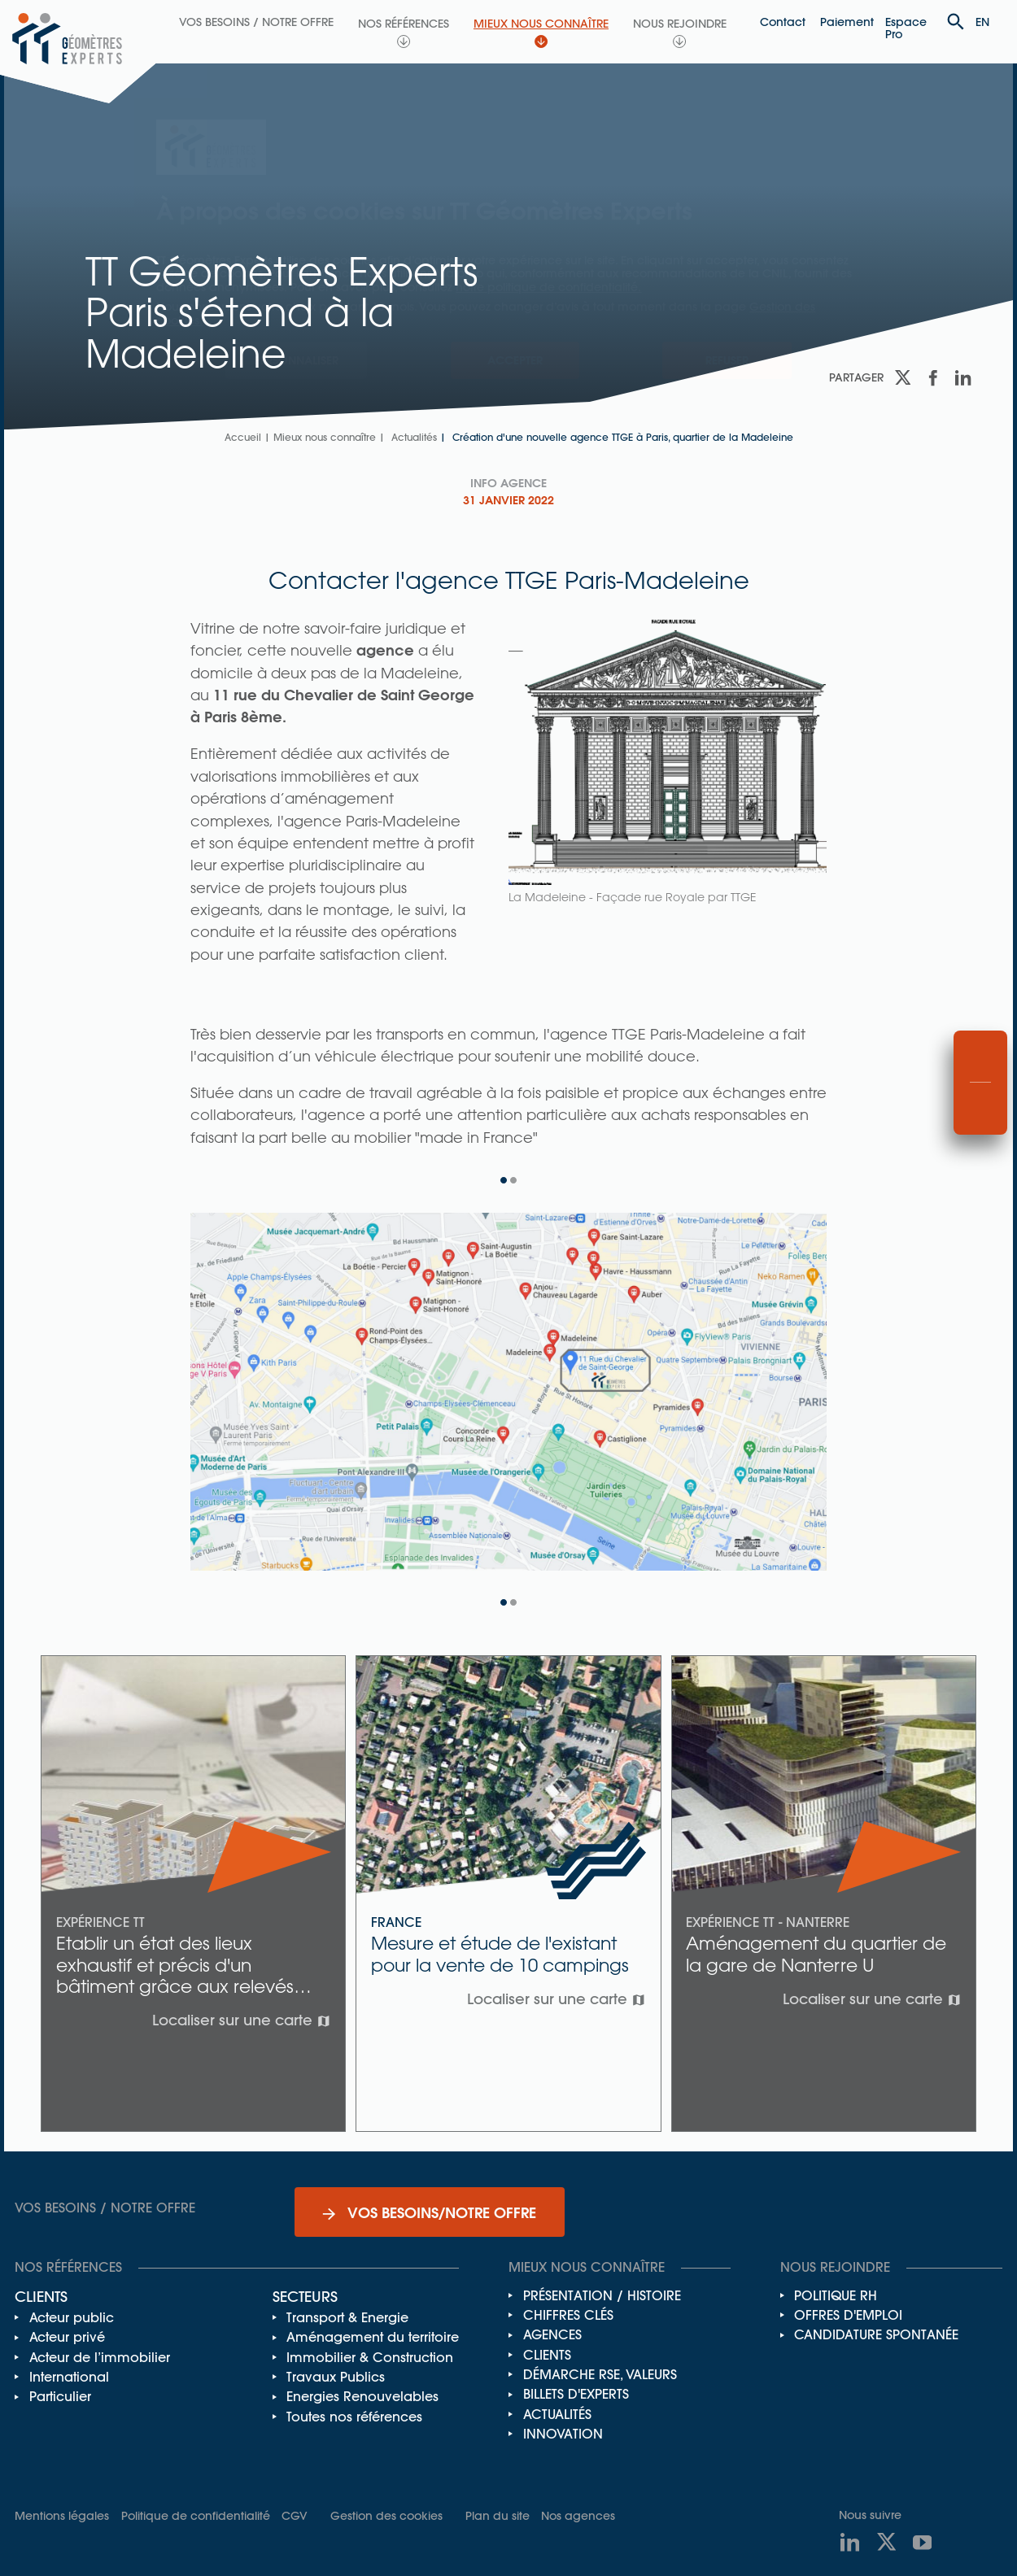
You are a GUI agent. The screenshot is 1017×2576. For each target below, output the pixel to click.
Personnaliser (296, 360)
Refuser (727, 360)
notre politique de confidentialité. (548, 287)
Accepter (515, 360)
